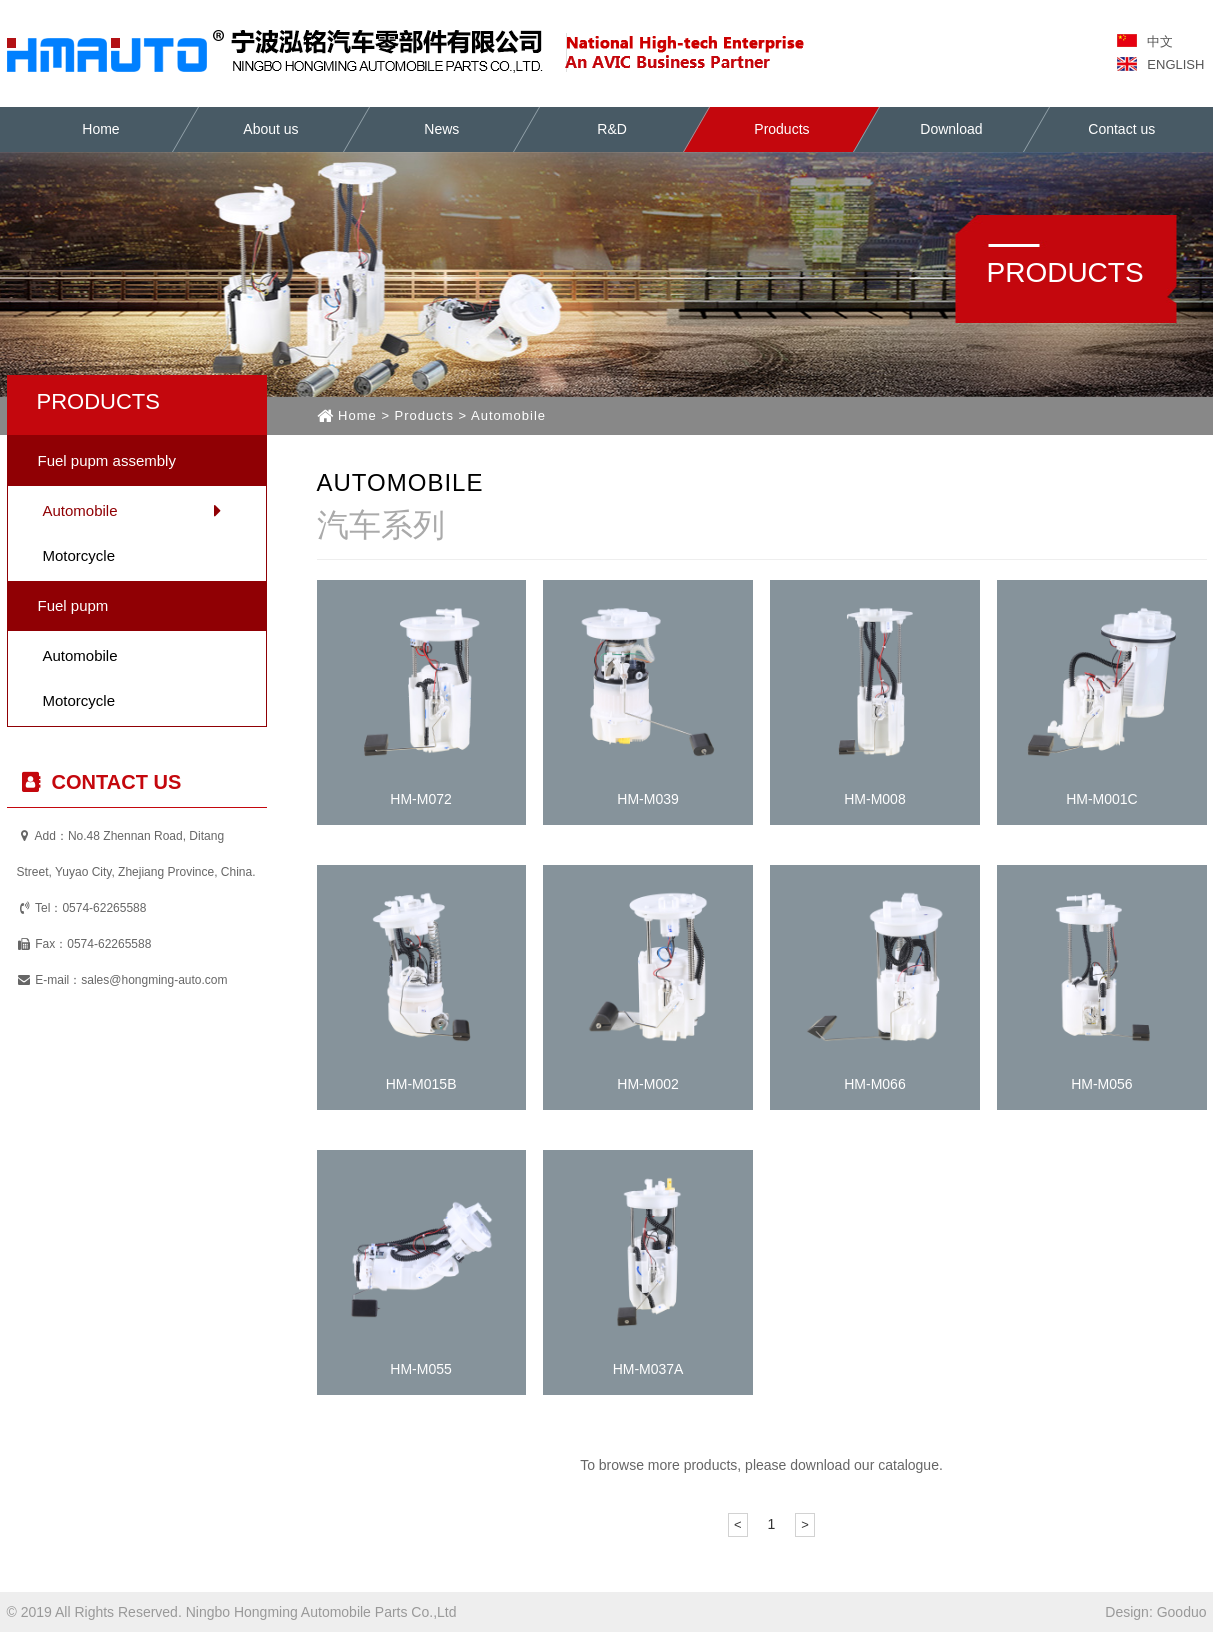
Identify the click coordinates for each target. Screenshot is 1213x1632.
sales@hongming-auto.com (154, 980)
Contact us (1122, 129)
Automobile (80, 510)
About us (271, 129)
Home (100, 129)
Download (952, 129)
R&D (612, 129)
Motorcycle (79, 555)
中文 (1145, 41)
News (441, 129)
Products (781, 129)
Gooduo (1182, 1612)
